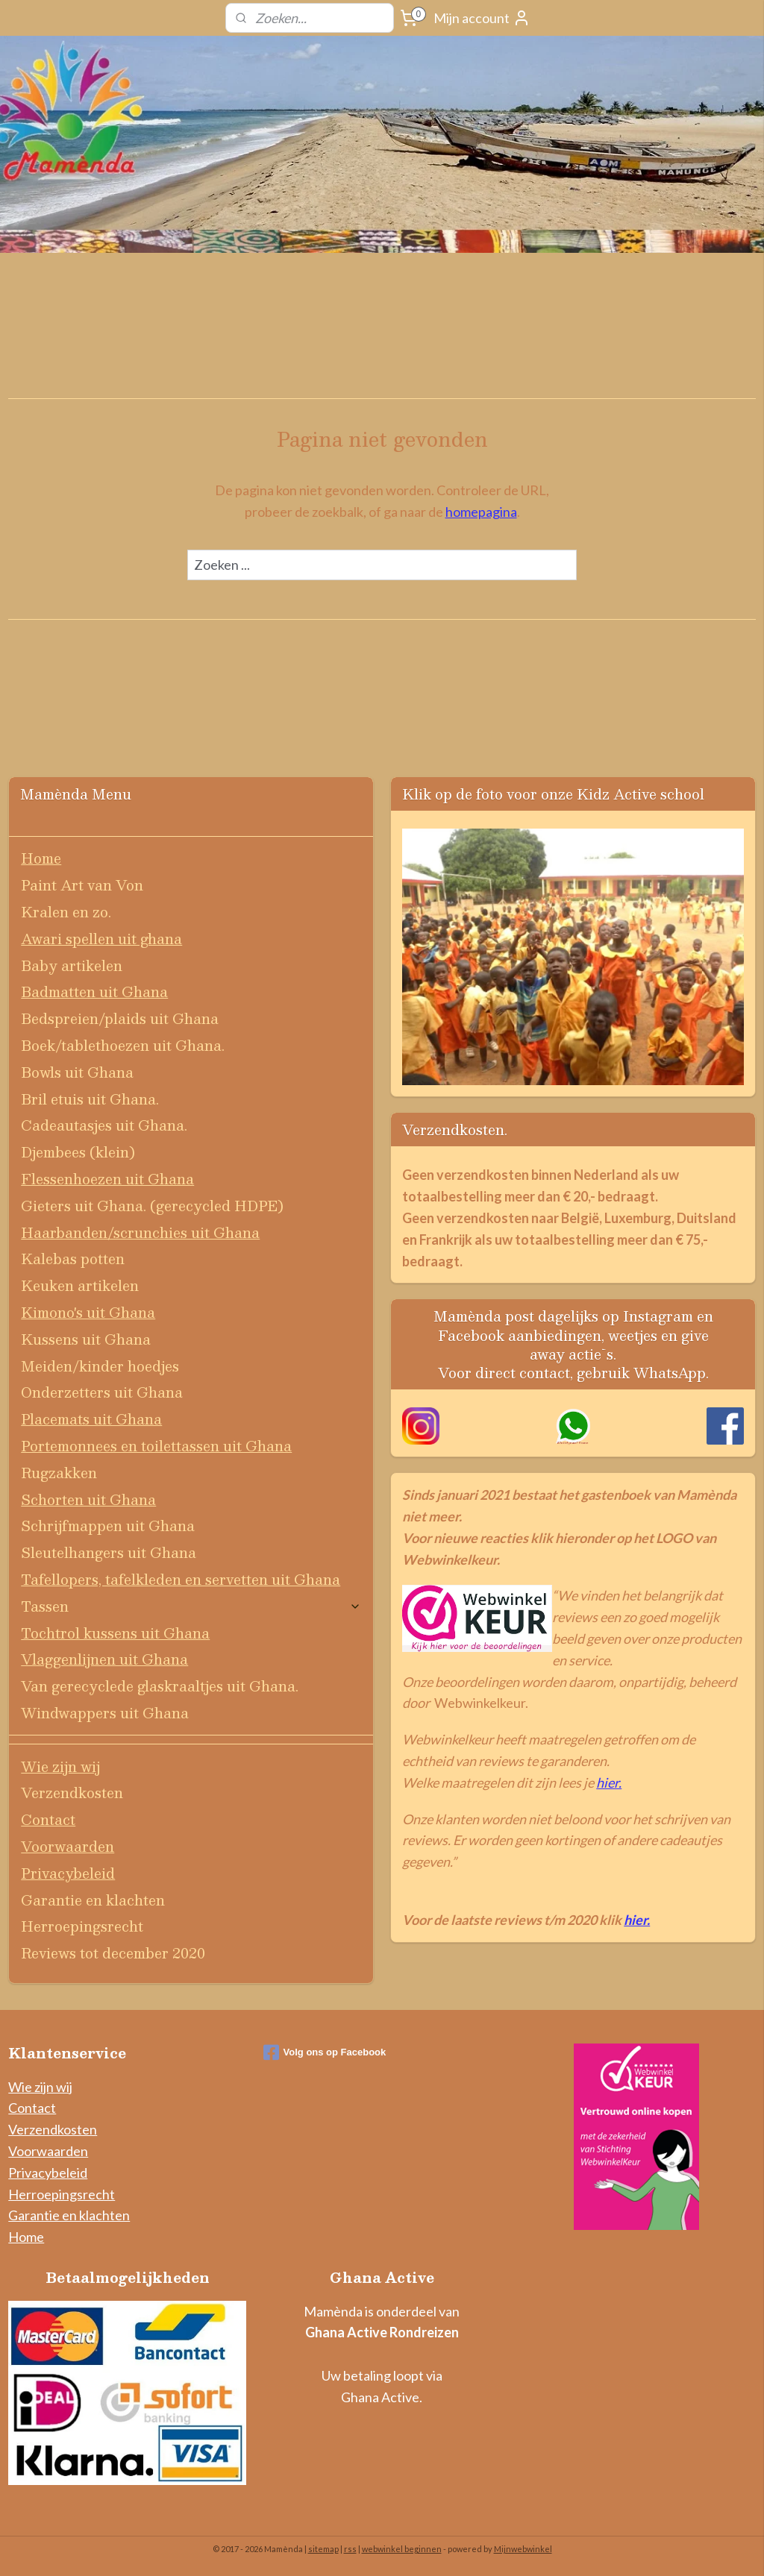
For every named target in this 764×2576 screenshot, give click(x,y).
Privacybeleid (68, 1873)
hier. (608, 1782)
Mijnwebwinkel (523, 2549)
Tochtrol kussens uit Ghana (115, 1632)
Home (41, 858)
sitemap (323, 2549)
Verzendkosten (72, 1792)
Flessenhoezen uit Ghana (107, 1178)
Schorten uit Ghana (88, 1499)
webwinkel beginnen (402, 2549)
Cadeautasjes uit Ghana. (104, 1125)
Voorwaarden (67, 1846)
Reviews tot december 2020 (113, 1952)
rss (350, 2549)
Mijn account (481, 18)
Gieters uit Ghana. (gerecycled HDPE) (152, 1205)
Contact (48, 1819)
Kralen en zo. (66, 911)
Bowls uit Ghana (77, 1072)
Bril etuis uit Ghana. (90, 1098)
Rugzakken (59, 1472)
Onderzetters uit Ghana (102, 1392)
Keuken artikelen (80, 1285)
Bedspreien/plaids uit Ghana (120, 1018)
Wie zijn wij (60, 1766)
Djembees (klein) (78, 1151)
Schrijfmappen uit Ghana (108, 1525)
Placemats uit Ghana (91, 1418)
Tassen (191, 1606)
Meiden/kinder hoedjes (100, 1365)
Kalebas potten (73, 1258)
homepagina (481, 512)
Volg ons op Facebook (324, 2052)
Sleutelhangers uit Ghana (108, 1552)
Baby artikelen (71, 965)
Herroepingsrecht (82, 1926)
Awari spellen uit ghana (101, 938)
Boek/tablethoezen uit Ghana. (123, 1045)
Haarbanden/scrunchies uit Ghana (140, 1232)
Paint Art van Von (82, 884)
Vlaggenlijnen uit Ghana (104, 1659)
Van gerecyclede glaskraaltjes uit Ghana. (159, 1685)
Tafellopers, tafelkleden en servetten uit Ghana (180, 1579)
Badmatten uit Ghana (94, 991)
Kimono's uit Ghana (88, 1312)
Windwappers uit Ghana (105, 1712)
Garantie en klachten (93, 1899)
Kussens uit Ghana (86, 1339)
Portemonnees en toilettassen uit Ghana (156, 1445)
